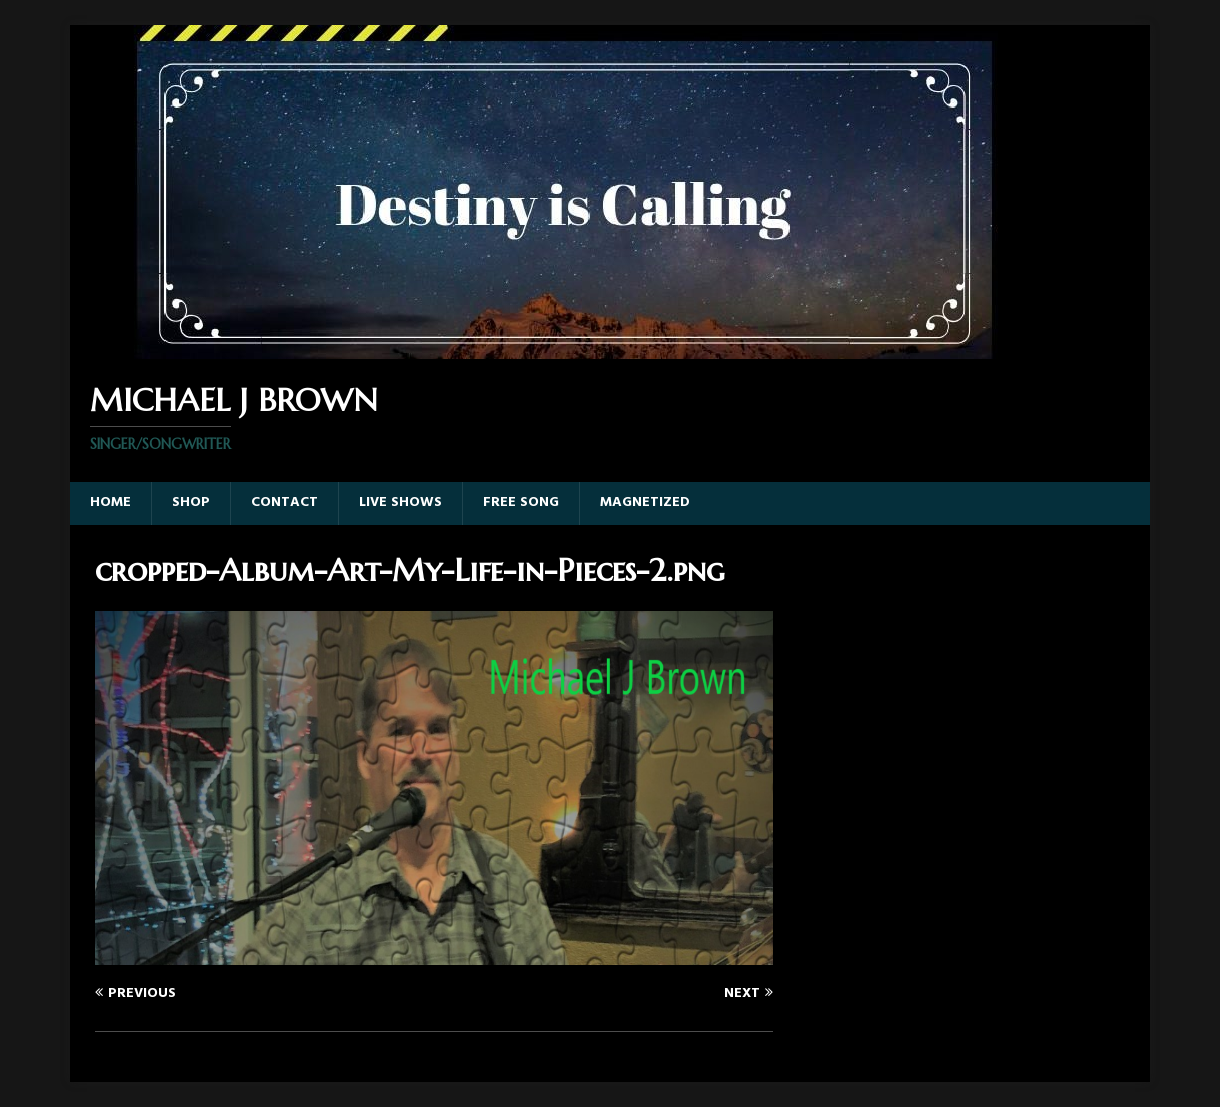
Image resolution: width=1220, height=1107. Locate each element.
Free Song (521, 502)
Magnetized (645, 502)
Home (110, 502)
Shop (191, 502)
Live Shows (400, 502)
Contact (284, 502)
